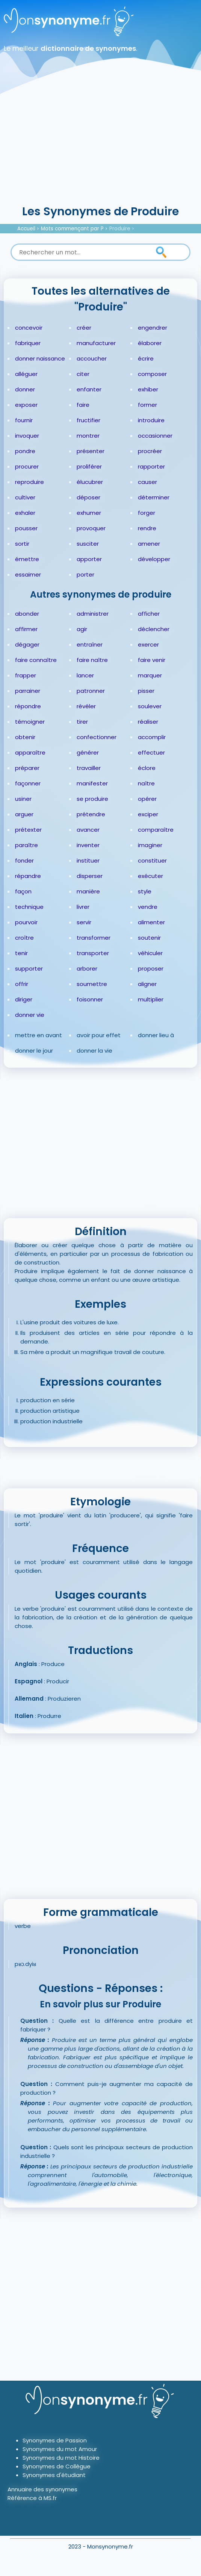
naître (146, 783)
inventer (88, 845)
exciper (148, 814)
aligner (147, 984)
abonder (27, 614)
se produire (92, 799)
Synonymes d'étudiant (54, 2475)
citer (83, 374)
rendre (147, 528)
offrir (21, 984)
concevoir (28, 328)
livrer (83, 907)
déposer (88, 497)
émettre (27, 559)
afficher (149, 614)
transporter (93, 953)
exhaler (25, 513)
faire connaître (36, 660)
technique (29, 907)
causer (147, 482)
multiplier (150, 999)
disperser (90, 876)
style (144, 891)
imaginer (150, 845)
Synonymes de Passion (55, 2440)
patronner (91, 691)
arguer (24, 814)
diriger (23, 999)
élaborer (150, 343)
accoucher (92, 358)
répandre (28, 876)
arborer (87, 968)
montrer (88, 436)
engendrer (152, 328)
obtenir (25, 737)
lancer (85, 675)
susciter (88, 544)
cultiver (25, 497)
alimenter (151, 922)
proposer (150, 968)
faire (83, 405)
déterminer (153, 497)
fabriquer (28, 343)
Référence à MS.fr (32, 2498)
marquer (150, 675)
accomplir (152, 737)
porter (85, 574)
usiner (23, 799)
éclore (147, 768)
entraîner (90, 644)
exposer (26, 405)
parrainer (27, 691)
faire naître (92, 660)
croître (24, 938)
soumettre (92, 984)
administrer (93, 614)
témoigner (30, 722)
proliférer (89, 466)
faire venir (151, 660)
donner (25, 389)
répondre (28, 706)
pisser (146, 691)
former (147, 405)
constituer (152, 860)
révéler (86, 706)
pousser (26, 528)
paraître (26, 845)
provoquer (91, 528)
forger (146, 513)
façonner (28, 783)
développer (154, 559)
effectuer (151, 752)
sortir (22, 544)
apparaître (30, 752)
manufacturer (96, 343)
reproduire (29, 482)
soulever (150, 706)
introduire (151, 420)
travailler (89, 768)
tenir (21, 953)
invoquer (27, 436)
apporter (89, 559)
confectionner (96, 737)
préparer (27, 768)
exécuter (150, 876)
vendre (147, 907)
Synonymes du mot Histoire (61, 2458)
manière (88, 891)
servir (84, 922)
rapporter (151, 466)
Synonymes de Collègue (57, 2466)
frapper (25, 675)
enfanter (89, 389)
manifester (92, 783)
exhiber (148, 389)
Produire (119, 228)
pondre (25, 451)
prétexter (28, 830)
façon (23, 891)
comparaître (156, 830)
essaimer (28, 574)
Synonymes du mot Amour (60, 2449)
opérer (147, 799)
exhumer (89, 513)
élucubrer (90, 482)
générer (88, 752)
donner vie (29, 1015)
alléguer (26, 374)
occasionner (155, 436)
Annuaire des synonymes (42, 2489)
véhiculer (150, 953)
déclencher (153, 629)
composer (152, 374)
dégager (27, 644)
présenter (90, 451)
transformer (93, 938)
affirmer (26, 629)
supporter (29, 968)
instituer (88, 860)
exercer (148, 644)
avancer (88, 830)
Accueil (26, 228)
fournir (24, 420)
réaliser (148, 722)
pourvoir (26, 922)
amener (149, 544)
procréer (150, 451)
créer (84, 328)
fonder (24, 860)
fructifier (88, 420)
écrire (146, 358)
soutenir (149, 938)
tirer (82, 722)
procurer (27, 466)
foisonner (90, 999)
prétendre (91, 814)
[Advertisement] (100, 146)
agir (82, 629)
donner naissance (40, 358)
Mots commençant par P (72, 228)
